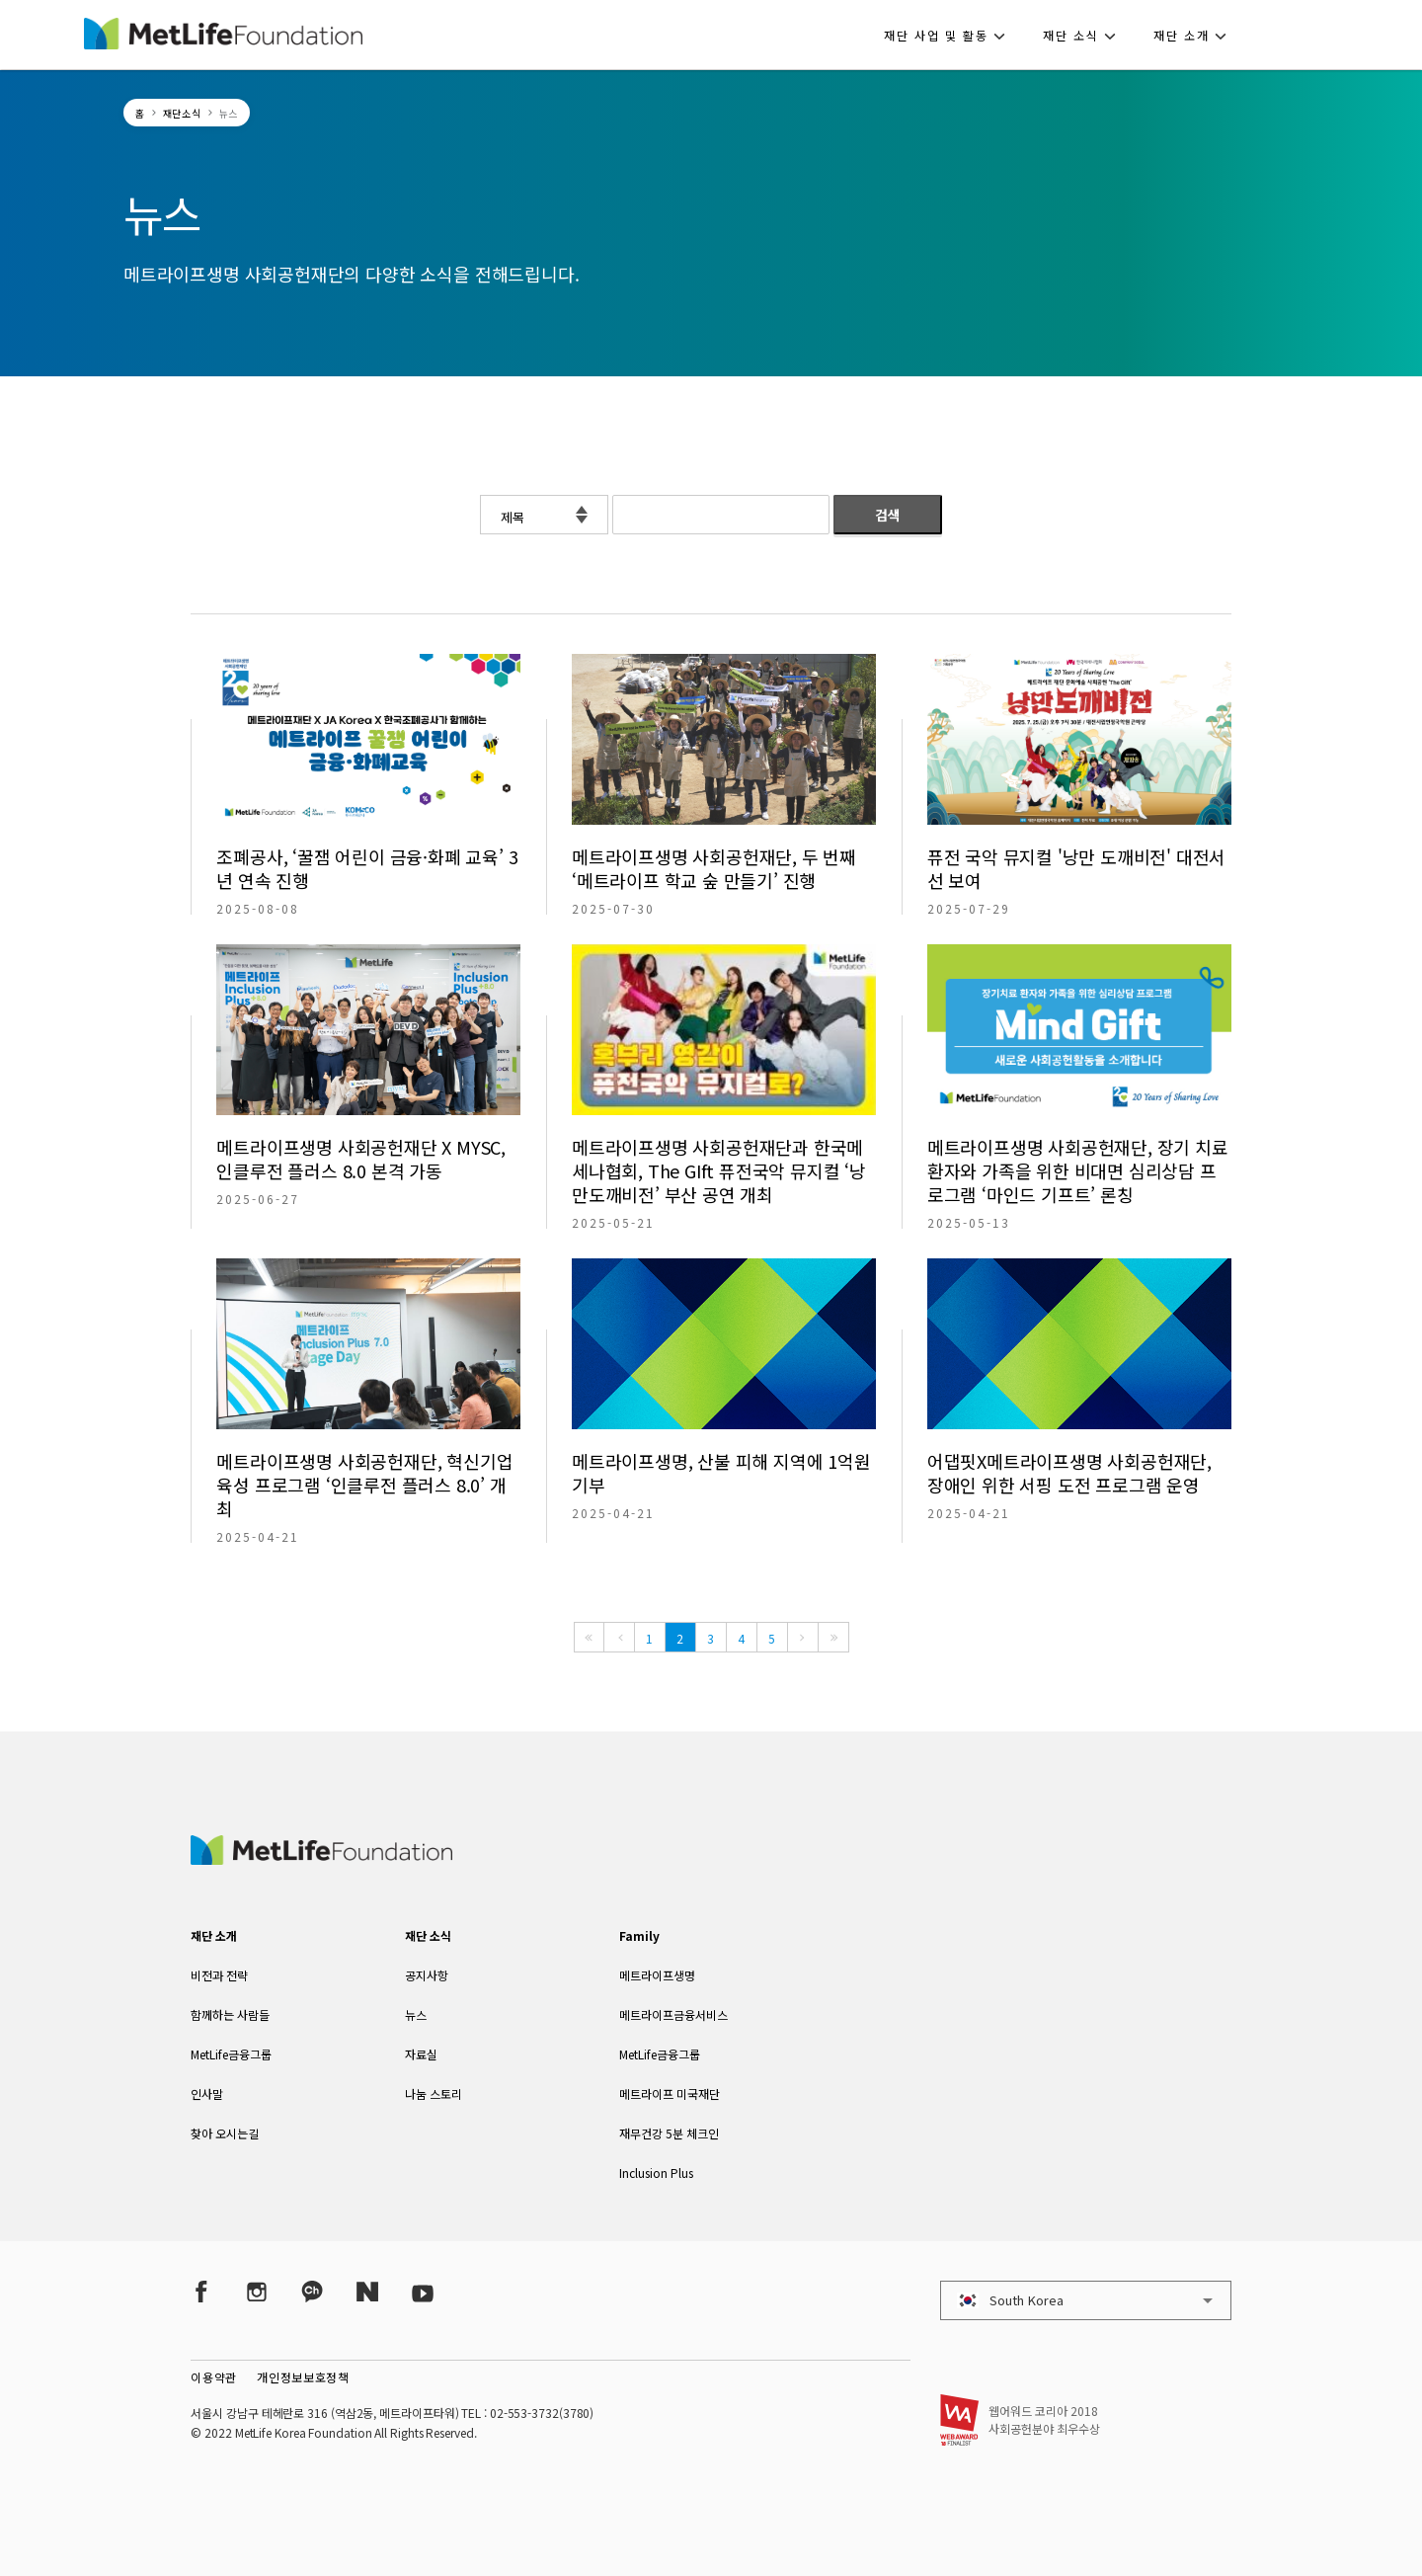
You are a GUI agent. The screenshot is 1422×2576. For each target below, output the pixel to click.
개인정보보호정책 (303, 2377)
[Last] (833, 1637)
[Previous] (619, 1637)
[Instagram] (257, 2292)
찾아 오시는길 (225, 2133)
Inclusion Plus (656, 2172)
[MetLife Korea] (321, 1858)
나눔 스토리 (433, 2093)
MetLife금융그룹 (231, 2054)
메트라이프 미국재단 (669, 2093)
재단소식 (182, 113)
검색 (888, 514)
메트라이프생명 (657, 1975)
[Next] (803, 1637)
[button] (950, 34)
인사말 (207, 2093)
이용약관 (214, 2377)
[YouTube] (423, 2292)
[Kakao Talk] (312, 2292)
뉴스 (416, 2014)
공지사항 (426, 1975)
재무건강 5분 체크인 (669, 2133)
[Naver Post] (367, 2292)
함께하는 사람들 (230, 2014)
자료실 (421, 2054)
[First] (589, 1637)
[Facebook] (201, 2292)
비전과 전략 (219, 1975)
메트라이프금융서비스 (673, 2014)
